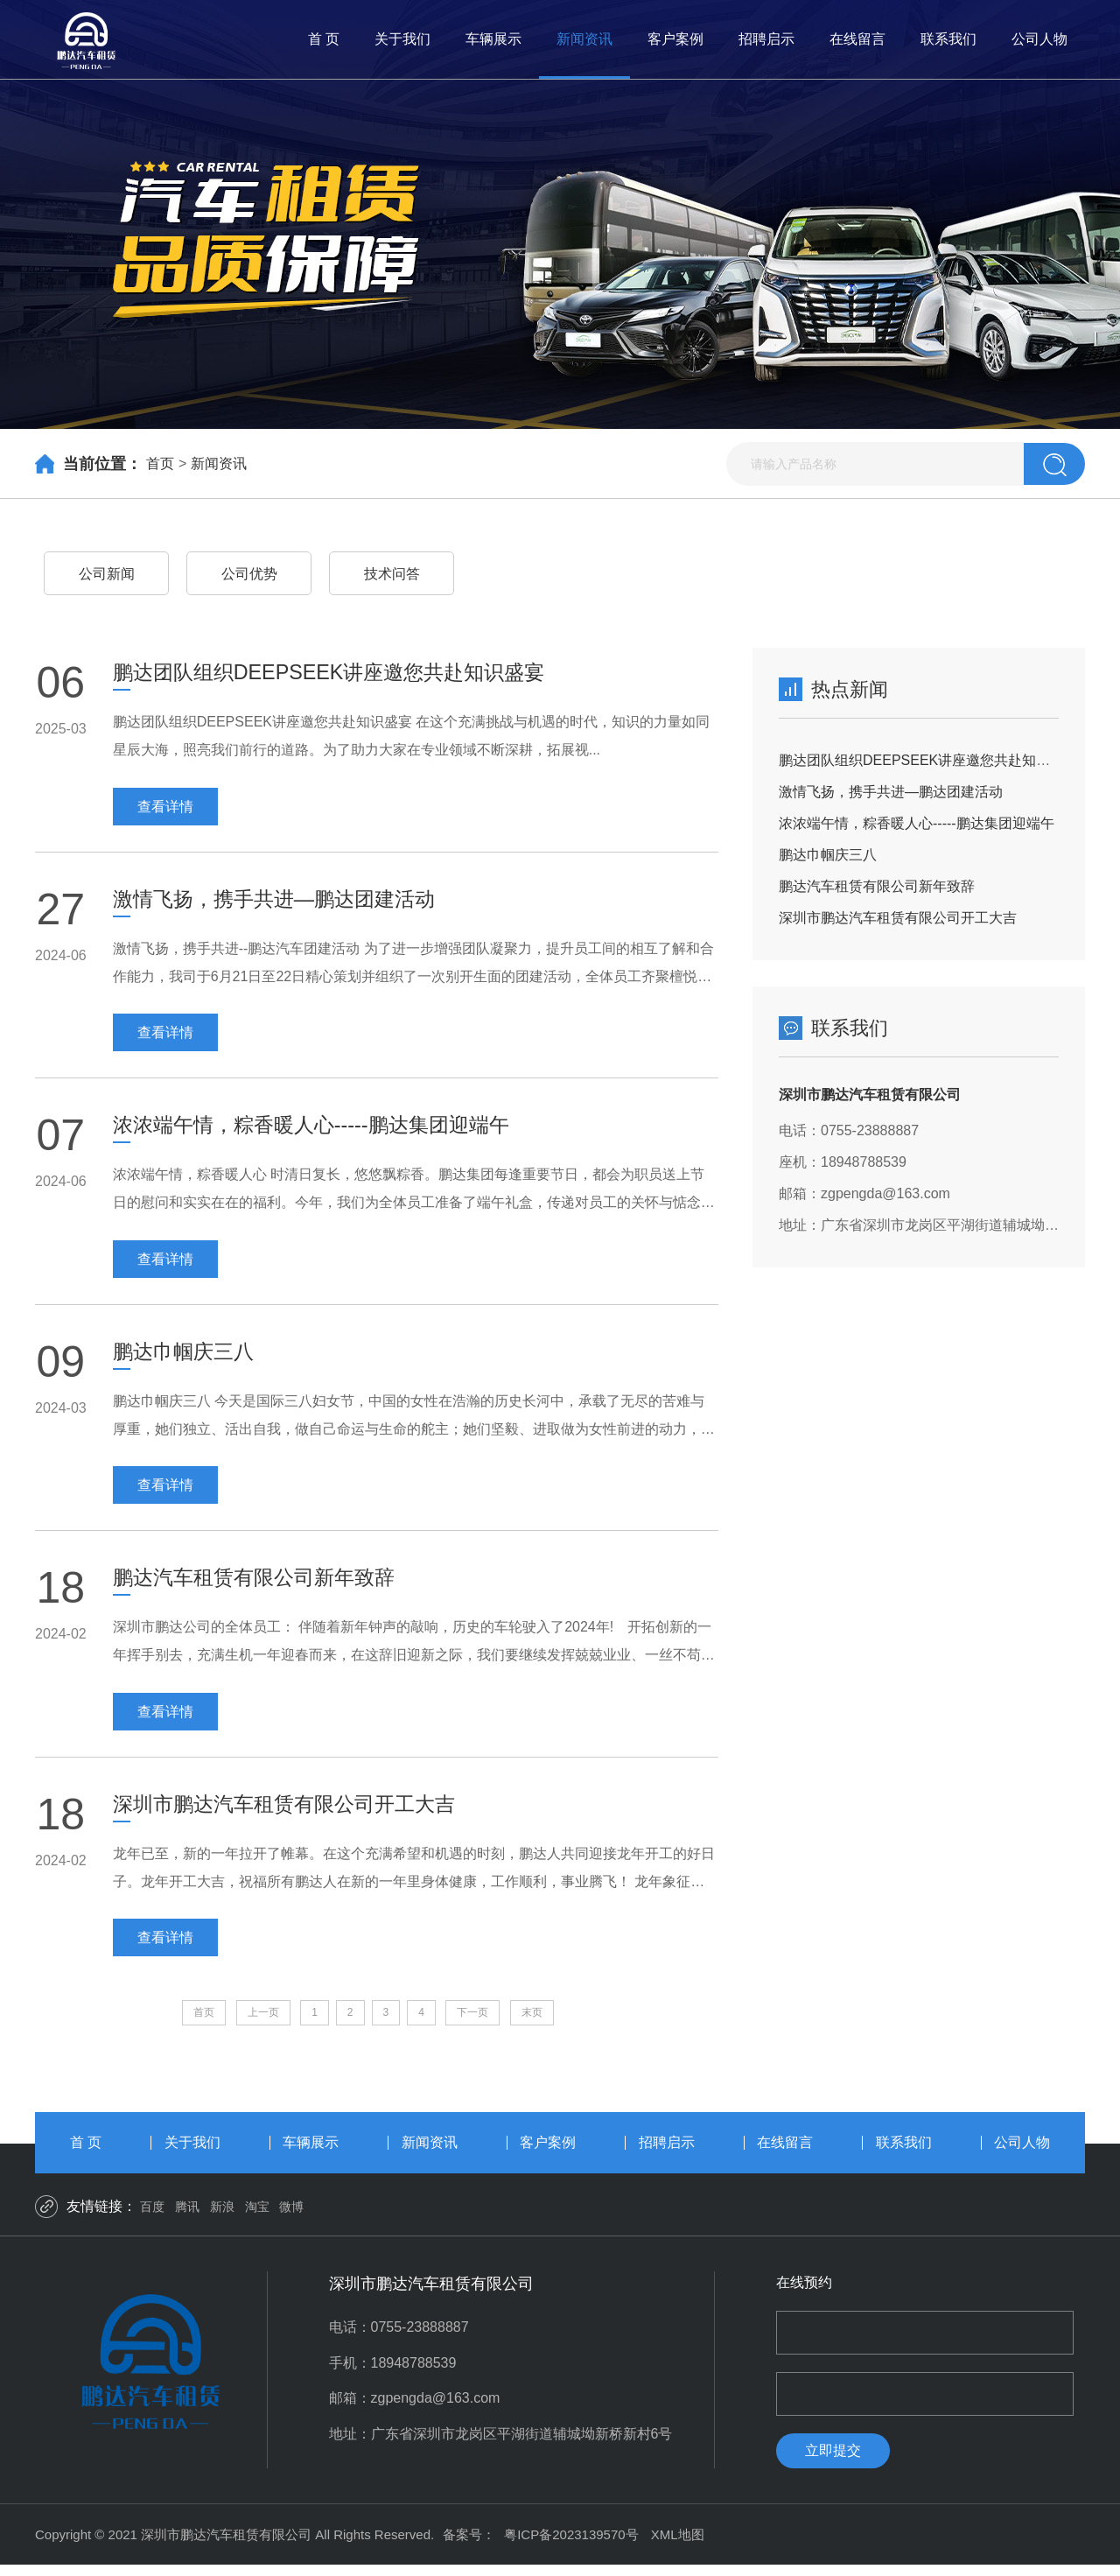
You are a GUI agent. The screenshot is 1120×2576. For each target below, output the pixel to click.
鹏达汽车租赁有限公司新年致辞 (877, 886)
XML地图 (677, 2544)
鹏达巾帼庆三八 (828, 854)
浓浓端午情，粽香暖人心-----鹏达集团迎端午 (916, 823)
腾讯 (187, 2217)
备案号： (469, 2544)
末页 (532, 2022)
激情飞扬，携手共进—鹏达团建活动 (891, 791)
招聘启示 (766, 39)
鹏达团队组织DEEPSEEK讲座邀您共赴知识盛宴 (928, 760)
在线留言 (858, 39)
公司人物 (1040, 39)
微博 (291, 2217)
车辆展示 (494, 39)
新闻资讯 (584, 39)
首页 (160, 463)
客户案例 (676, 39)
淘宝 (257, 2217)
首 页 (324, 39)
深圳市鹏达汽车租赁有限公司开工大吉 (898, 917)
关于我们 (402, 39)
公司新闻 (107, 573)
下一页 (472, 2022)
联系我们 (948, 39)
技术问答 (392, 573)
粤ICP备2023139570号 (571, 2544)
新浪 (222, 2217)
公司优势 (249, 573)
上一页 (263, 2022)
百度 (152, 2217)
